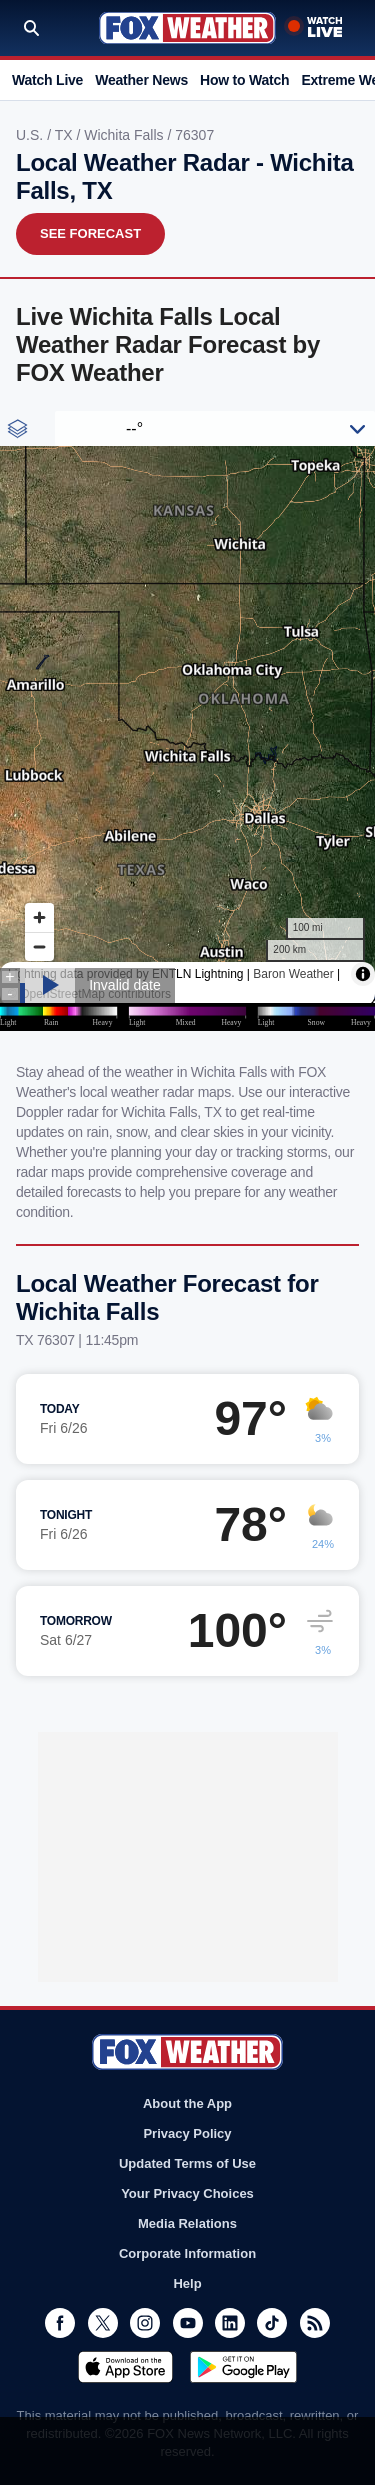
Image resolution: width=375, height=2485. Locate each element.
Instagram (145, 2323)
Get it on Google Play (243, 2367)
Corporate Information (187, 2253)
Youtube (188, 2323)
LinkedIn (230, 2323)
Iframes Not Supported (187, 721)
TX (66, 135)
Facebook (60, 2323)
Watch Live (47, 80)
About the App (187, 2103)
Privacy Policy (187, 2133)
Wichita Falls (125, 135)
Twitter (103, 2323)
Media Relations (187, 2223)
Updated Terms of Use (187, 2163)
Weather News (141, 80)
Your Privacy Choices (187, 2193)
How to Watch (244, 80)
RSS (315, 2323)
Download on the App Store (125, 2367)
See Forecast (90, 233)
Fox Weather (187, 28)
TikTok (272, 2323)
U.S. (31, 135)
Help (187, 2283)
